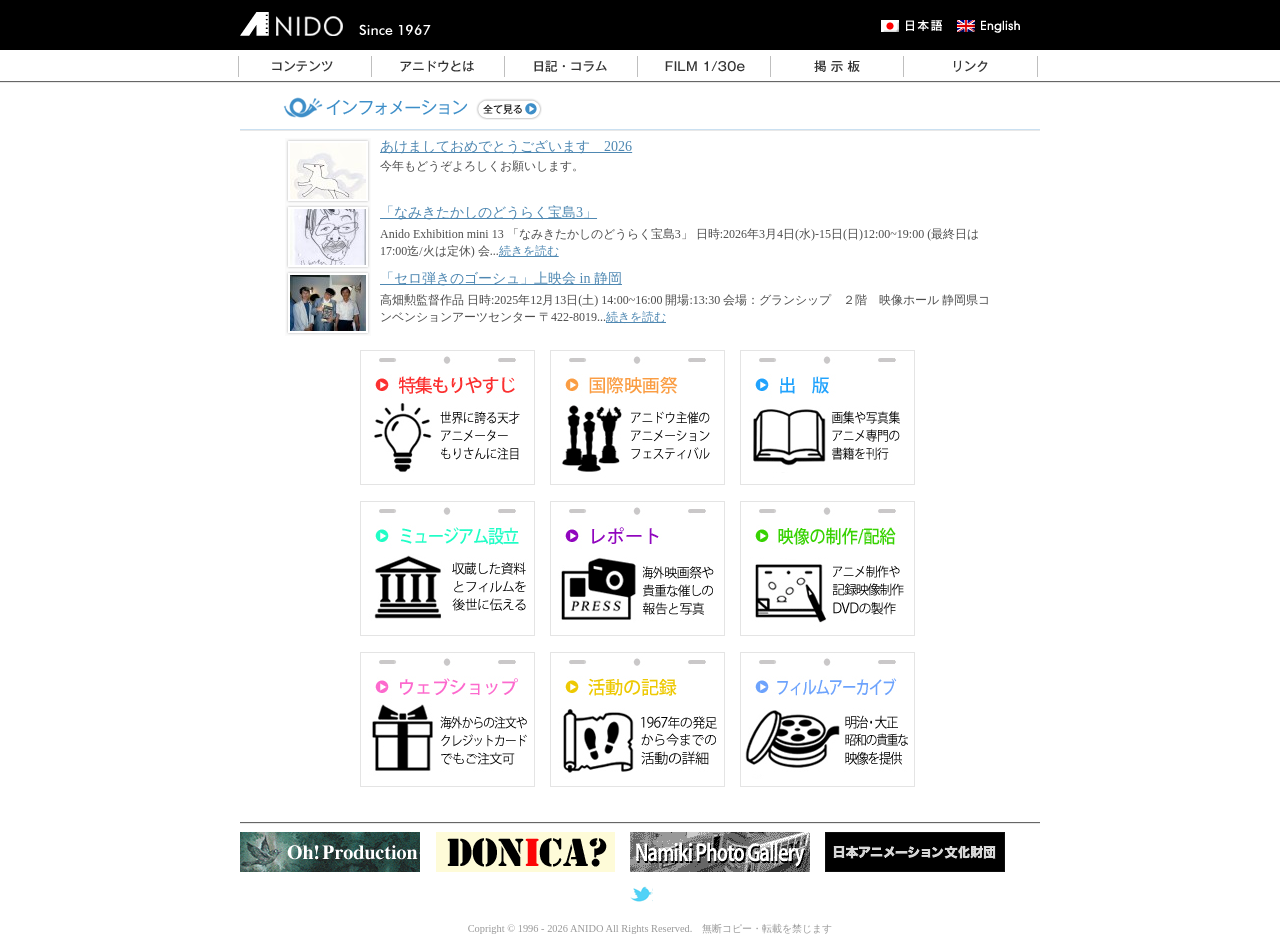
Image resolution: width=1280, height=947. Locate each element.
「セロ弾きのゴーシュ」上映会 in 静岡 (501, 278)
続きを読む (529, 251)
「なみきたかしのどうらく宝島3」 (488, 212)
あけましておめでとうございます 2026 (506, 146)
